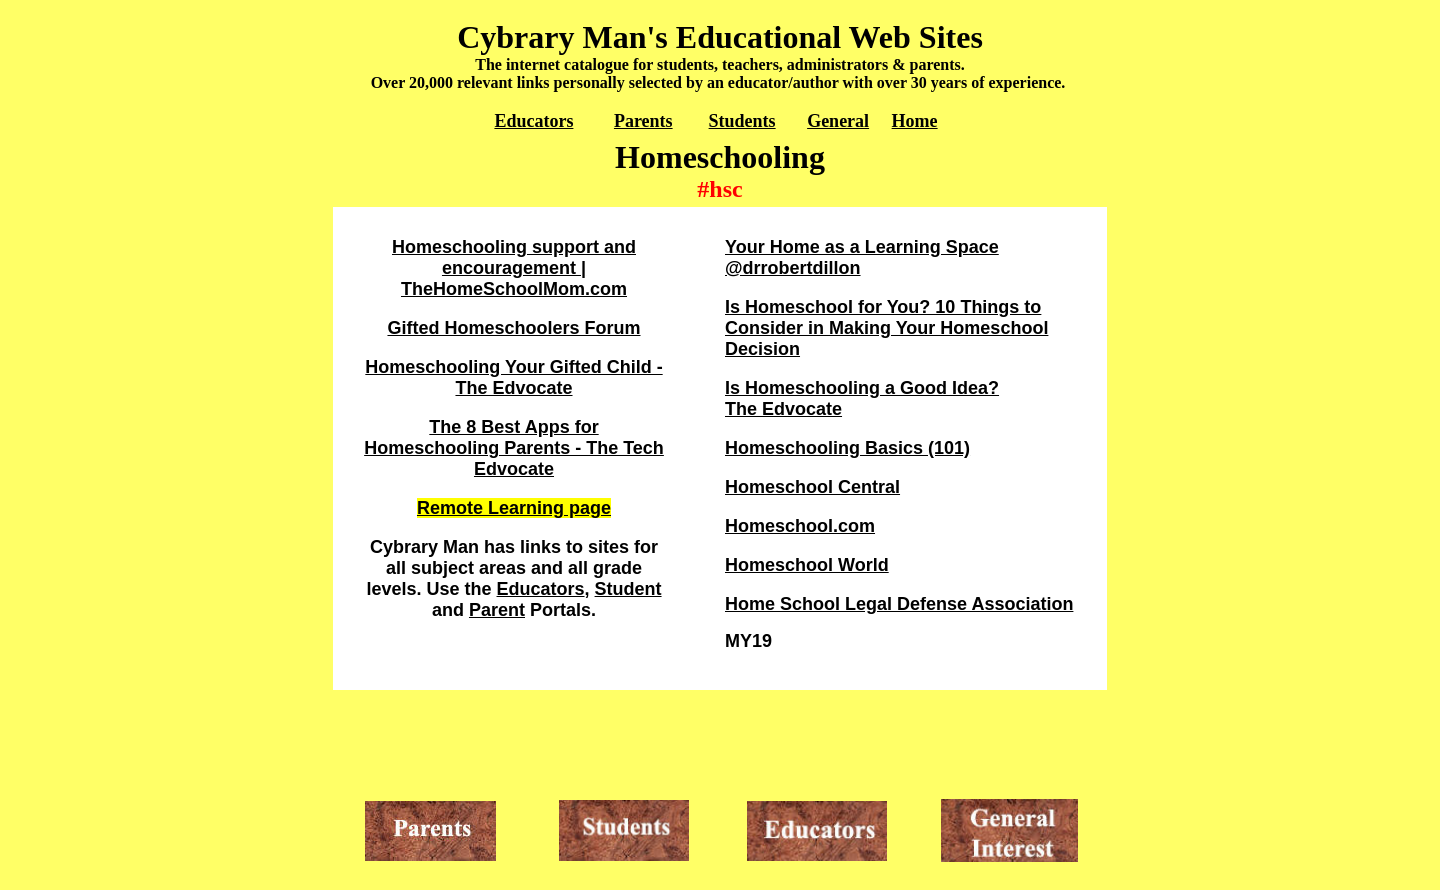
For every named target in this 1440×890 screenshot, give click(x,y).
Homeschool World (807, 565)
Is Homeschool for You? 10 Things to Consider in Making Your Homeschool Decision (886, 328)
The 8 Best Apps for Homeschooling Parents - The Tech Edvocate (514, 448)
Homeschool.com (800, 526)
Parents (643, 121)
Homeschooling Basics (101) (847, 448)
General (838, 121)
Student (628, 589)
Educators (533, 121)
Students (742, 121)
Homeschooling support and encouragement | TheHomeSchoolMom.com (514, 268)
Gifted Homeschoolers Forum (513, 328)
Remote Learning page (514, 508)
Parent (497, 610)
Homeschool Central (812, 487)
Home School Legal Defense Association (899, 604)
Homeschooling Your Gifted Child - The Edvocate (513, 377)
